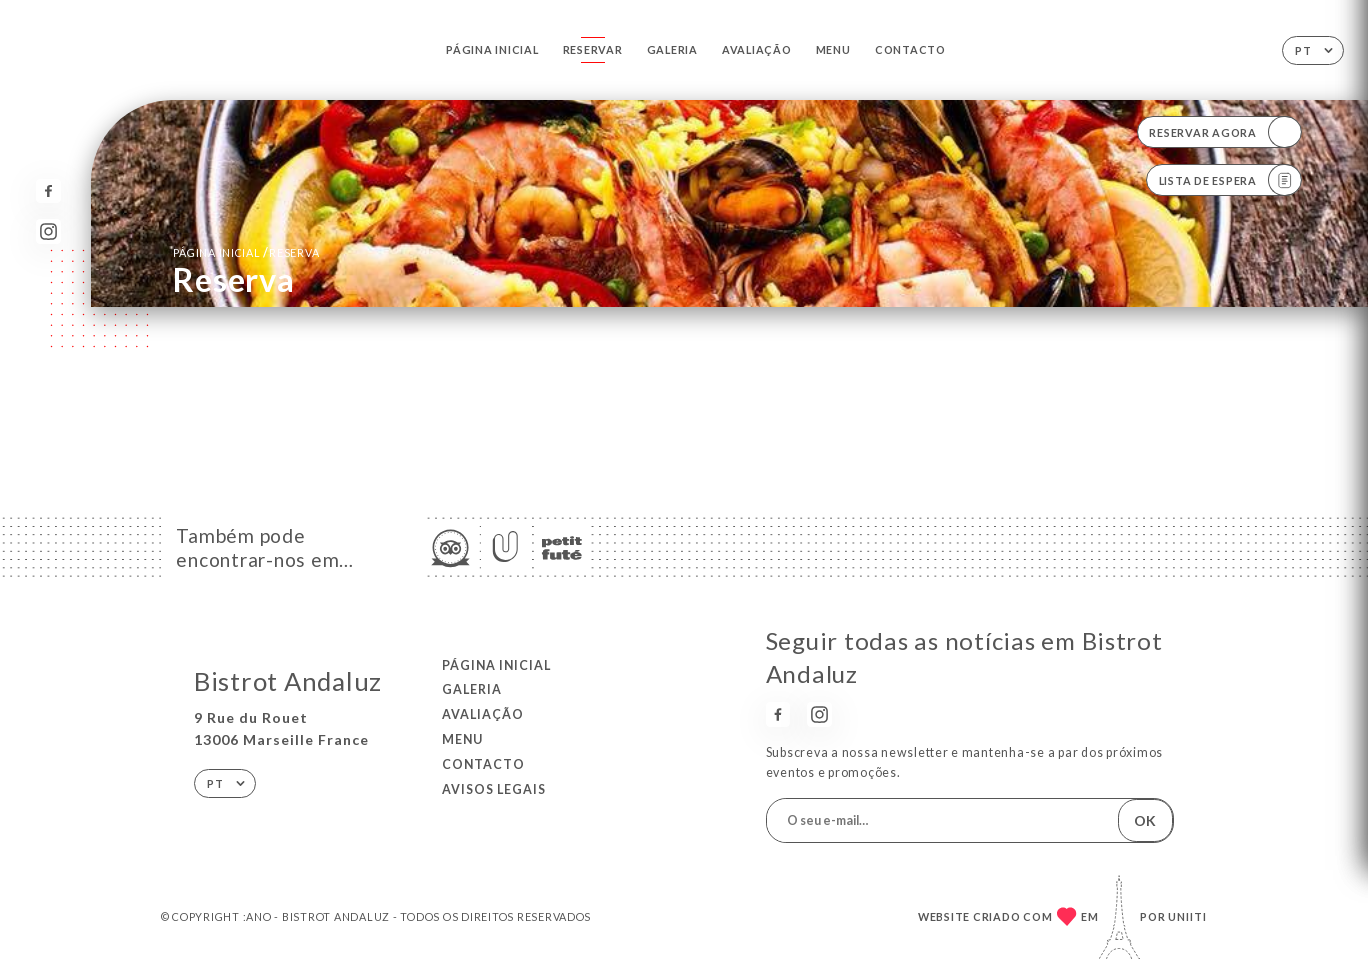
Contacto (910, 49)
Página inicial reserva (246, 252)
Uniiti (1187, 916)
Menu (833, 49)
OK (1145, 820)
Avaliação (757, 49)
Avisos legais (494, 789)
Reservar (593, 49)
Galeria (672, 49)
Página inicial (492, 49)
